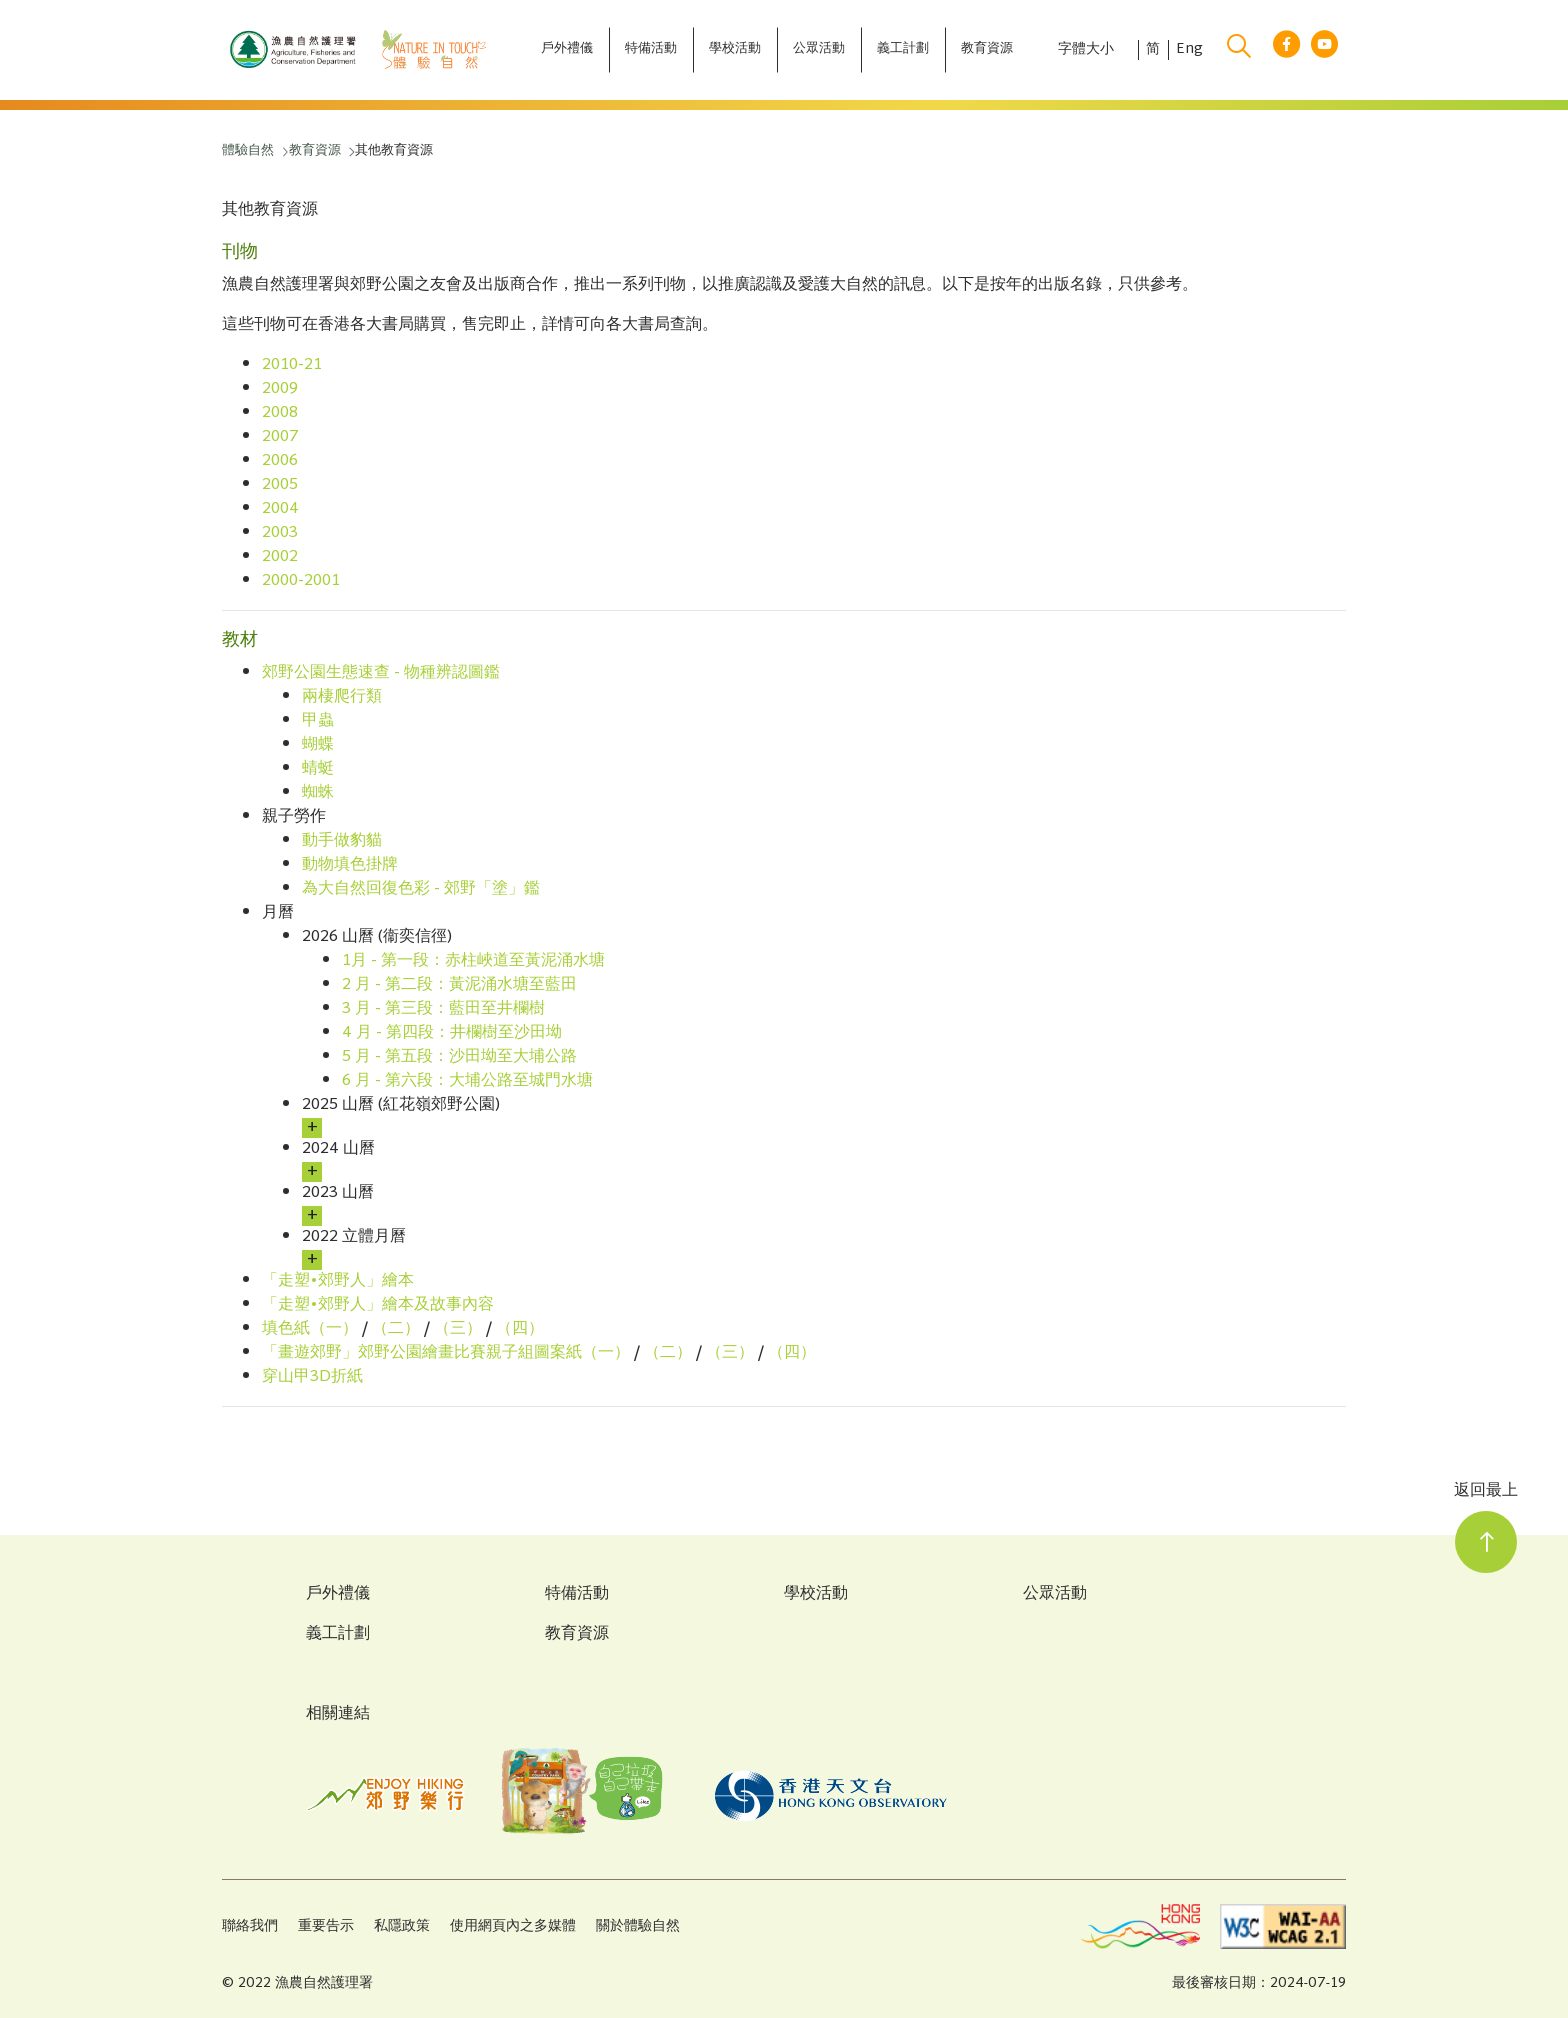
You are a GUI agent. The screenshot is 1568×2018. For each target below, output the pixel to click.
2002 (280, 557)
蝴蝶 (318, 745)
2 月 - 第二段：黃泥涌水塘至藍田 (459, 985)
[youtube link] (1324, 50)
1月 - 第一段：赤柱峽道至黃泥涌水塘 (473, 961)
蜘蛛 (318, 793)
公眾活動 (1055, 1595)
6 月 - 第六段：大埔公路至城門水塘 (467, 1081)
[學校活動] (735, 50)
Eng (1189, 50)
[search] (1239, 50)
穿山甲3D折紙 (312, 1377)
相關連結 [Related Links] (338, 1714)
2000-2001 (301, 581)
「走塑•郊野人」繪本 (338, 1281)
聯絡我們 (250, 1926)
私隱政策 (402, 1926)
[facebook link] (1286, 50)
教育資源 (577, 1635)
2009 (280, 389)
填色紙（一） (310, 1329)
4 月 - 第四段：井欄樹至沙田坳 (452, 1033)
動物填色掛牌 (350, 865)
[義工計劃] (903, 50)
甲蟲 (318, 721)
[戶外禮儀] (567, 50)
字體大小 (1086, 50)
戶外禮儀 (338, 1595)
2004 (280, 509)
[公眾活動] (819, 50)
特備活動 (577, 1595)
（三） (458, 1329)
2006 (280, 461)
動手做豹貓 (342, 841)
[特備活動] (651, 50)
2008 (280, 413)
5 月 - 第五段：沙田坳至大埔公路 (459, 1057)
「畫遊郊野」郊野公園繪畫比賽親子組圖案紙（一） (446, 1353)
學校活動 (816, 1595)
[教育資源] (987, 50)
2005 (280, 485)
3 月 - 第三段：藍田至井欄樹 (443, 1009)
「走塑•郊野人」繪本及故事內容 (378, 1305)
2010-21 (292, 365)
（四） (520, 1329)
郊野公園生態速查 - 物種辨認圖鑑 (381, 673)
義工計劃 (338, 1635)
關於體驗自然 (638, 1926)
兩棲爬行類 (342, 697)
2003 (280, 533)
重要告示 (326, 1926)
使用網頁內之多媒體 (513, 1926)
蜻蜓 (318, 769)
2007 (280, 437)
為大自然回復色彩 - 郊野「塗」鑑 (421, 889)
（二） (396, 1329)
